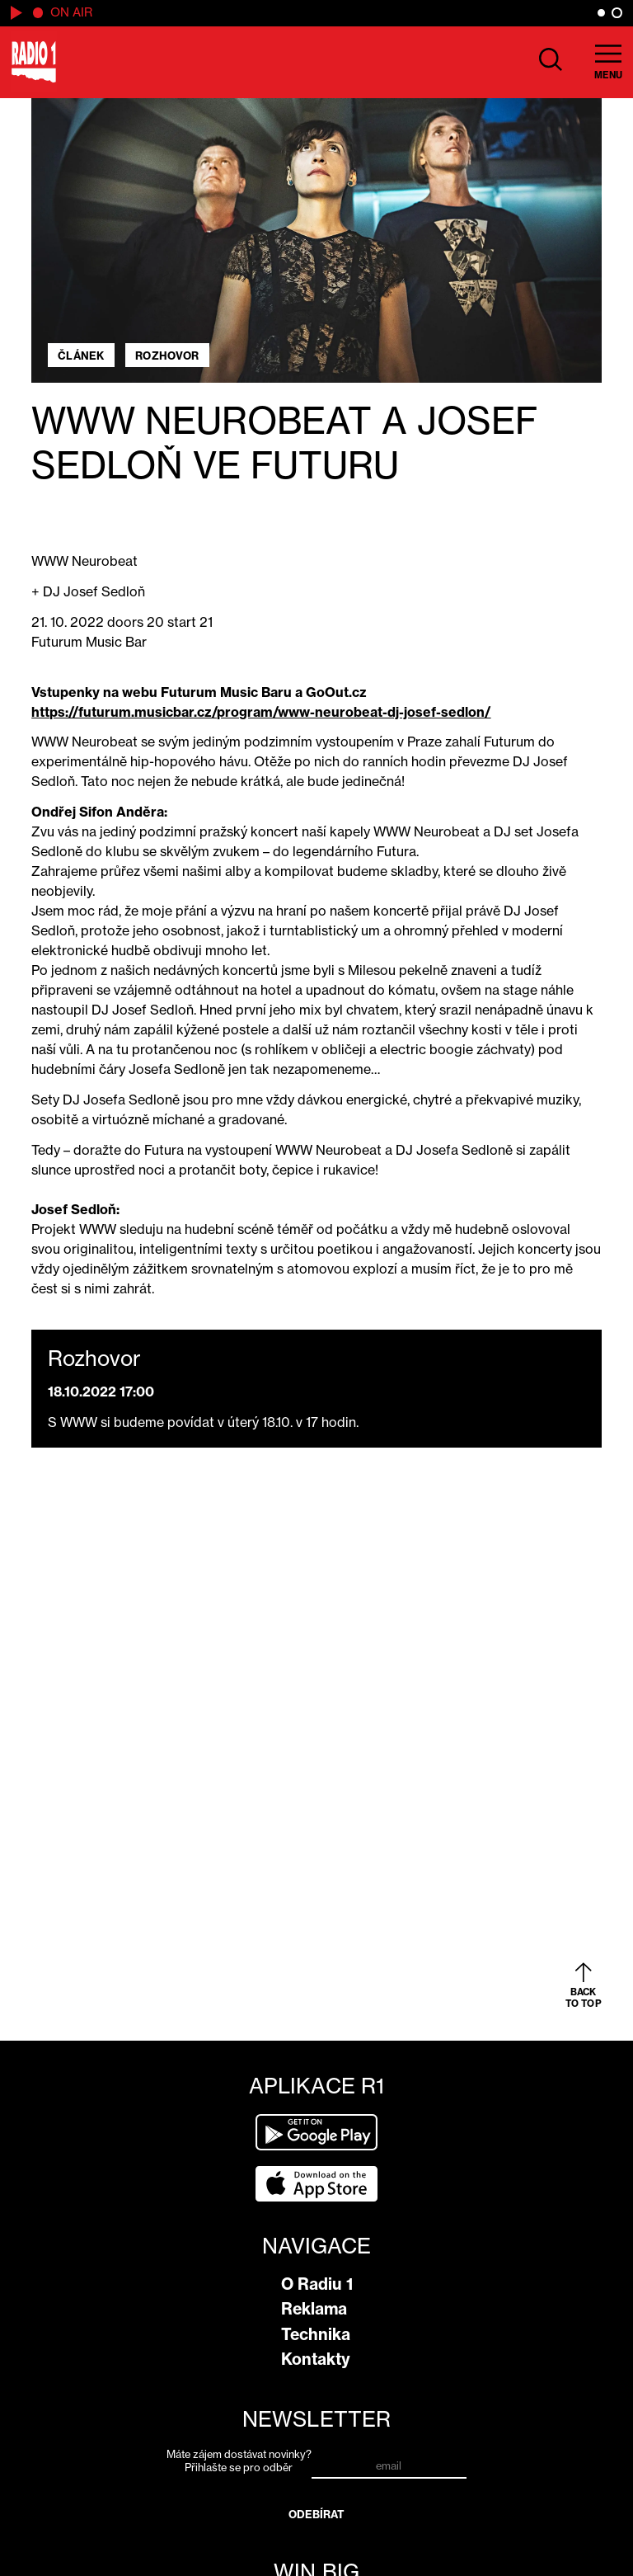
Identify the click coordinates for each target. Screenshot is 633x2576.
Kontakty (315, 2359)
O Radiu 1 (317, 2284)
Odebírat (316, 2514)
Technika (315, 2334)
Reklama (314, 2309)
